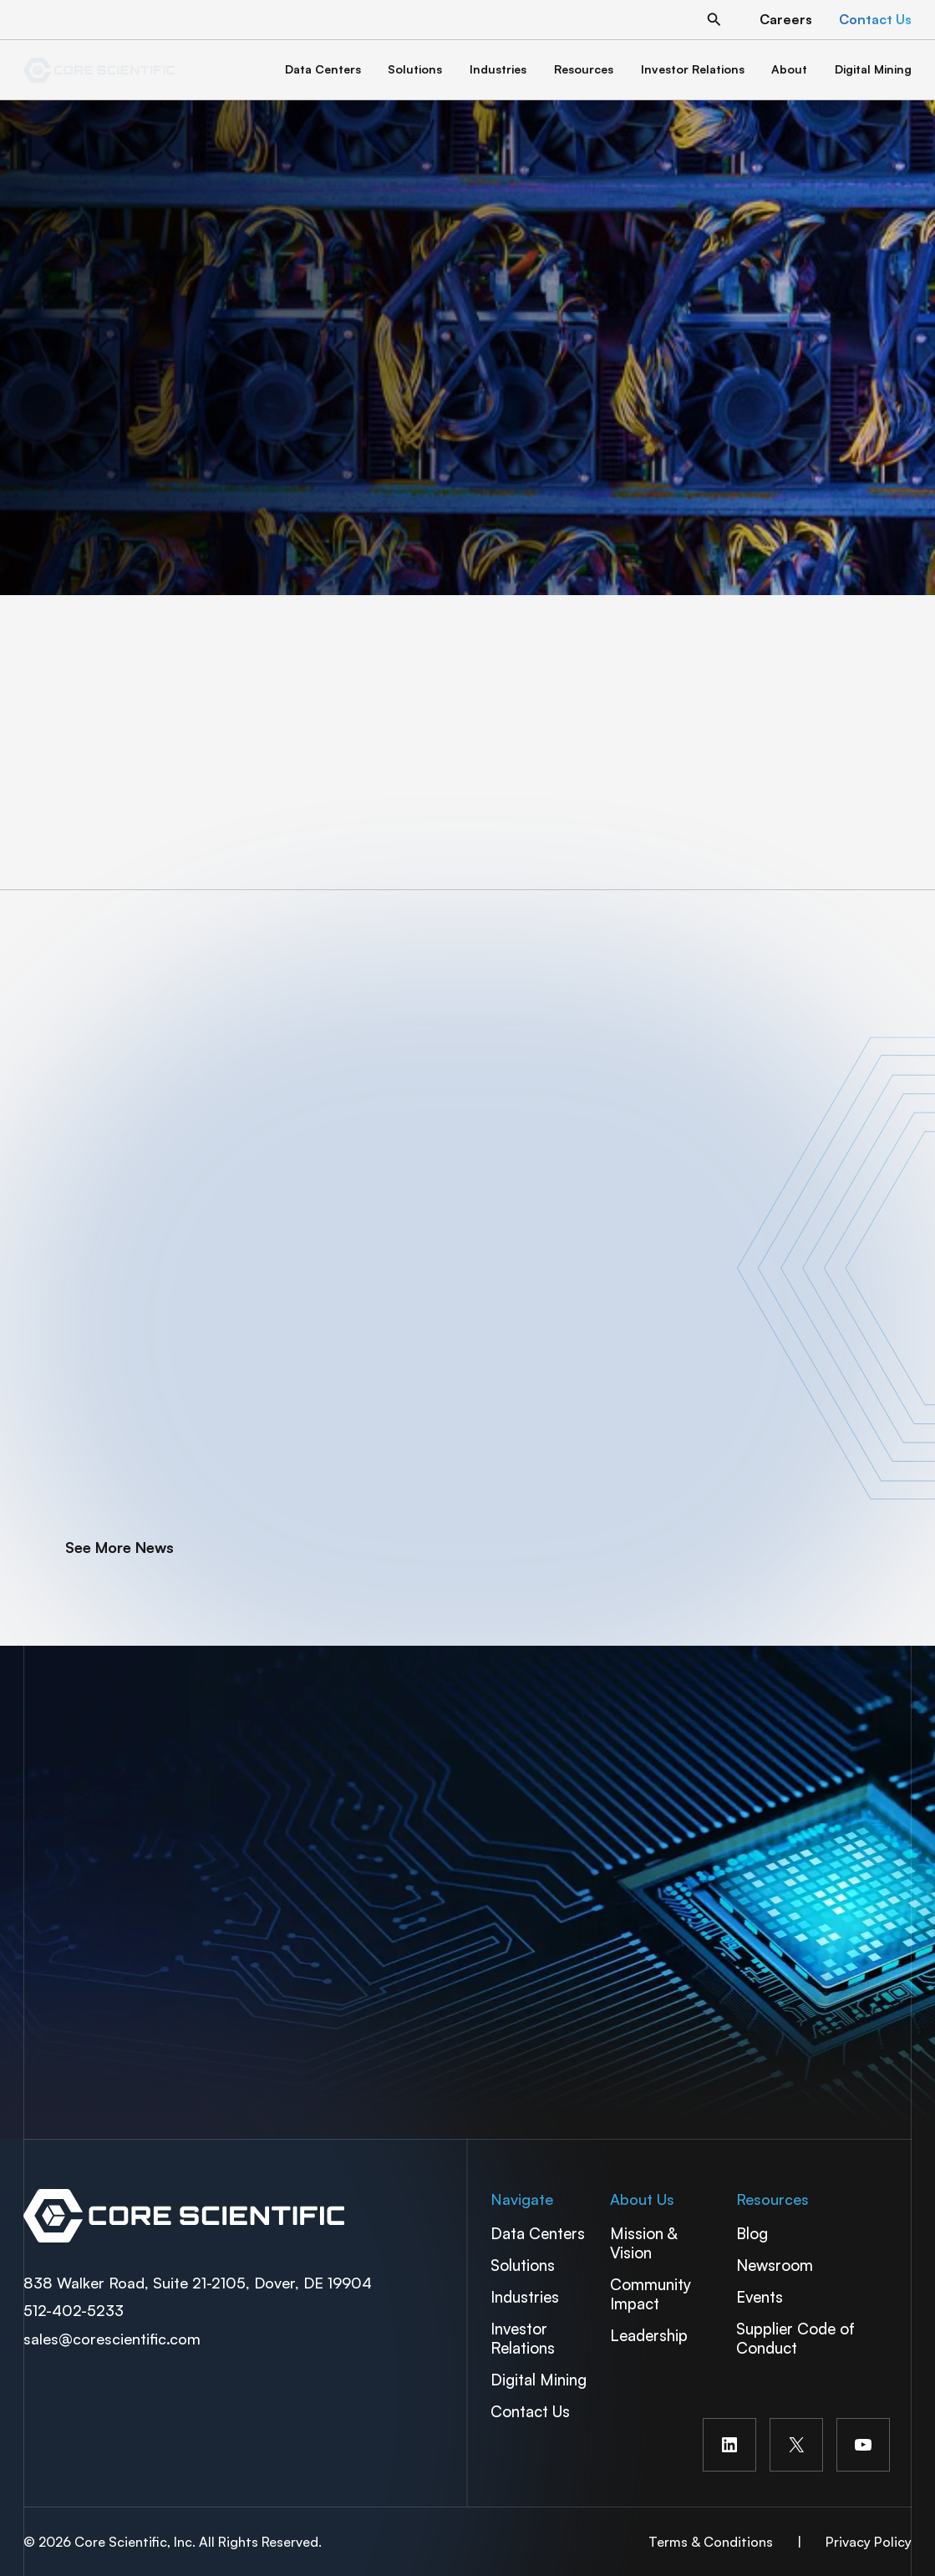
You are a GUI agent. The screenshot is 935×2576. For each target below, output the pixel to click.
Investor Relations (522, 2338)
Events (759, 2296)
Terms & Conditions (710, 2541)
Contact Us (530, 2411)
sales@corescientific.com (112, 2338)
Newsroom (774, 2264)
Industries (524, 2296)
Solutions (522, 2264)
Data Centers (537, 2233)
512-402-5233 (73, 2310)
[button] (714, 19)
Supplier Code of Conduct (795, 2338)
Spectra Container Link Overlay (240, 2216)
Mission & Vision (643, 2242)
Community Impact (650, 2293)
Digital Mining (538, 2379)
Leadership (649, 2334)
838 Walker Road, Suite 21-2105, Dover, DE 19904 (197, 2282)
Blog (752, 2233)
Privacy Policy (869, 2541)
